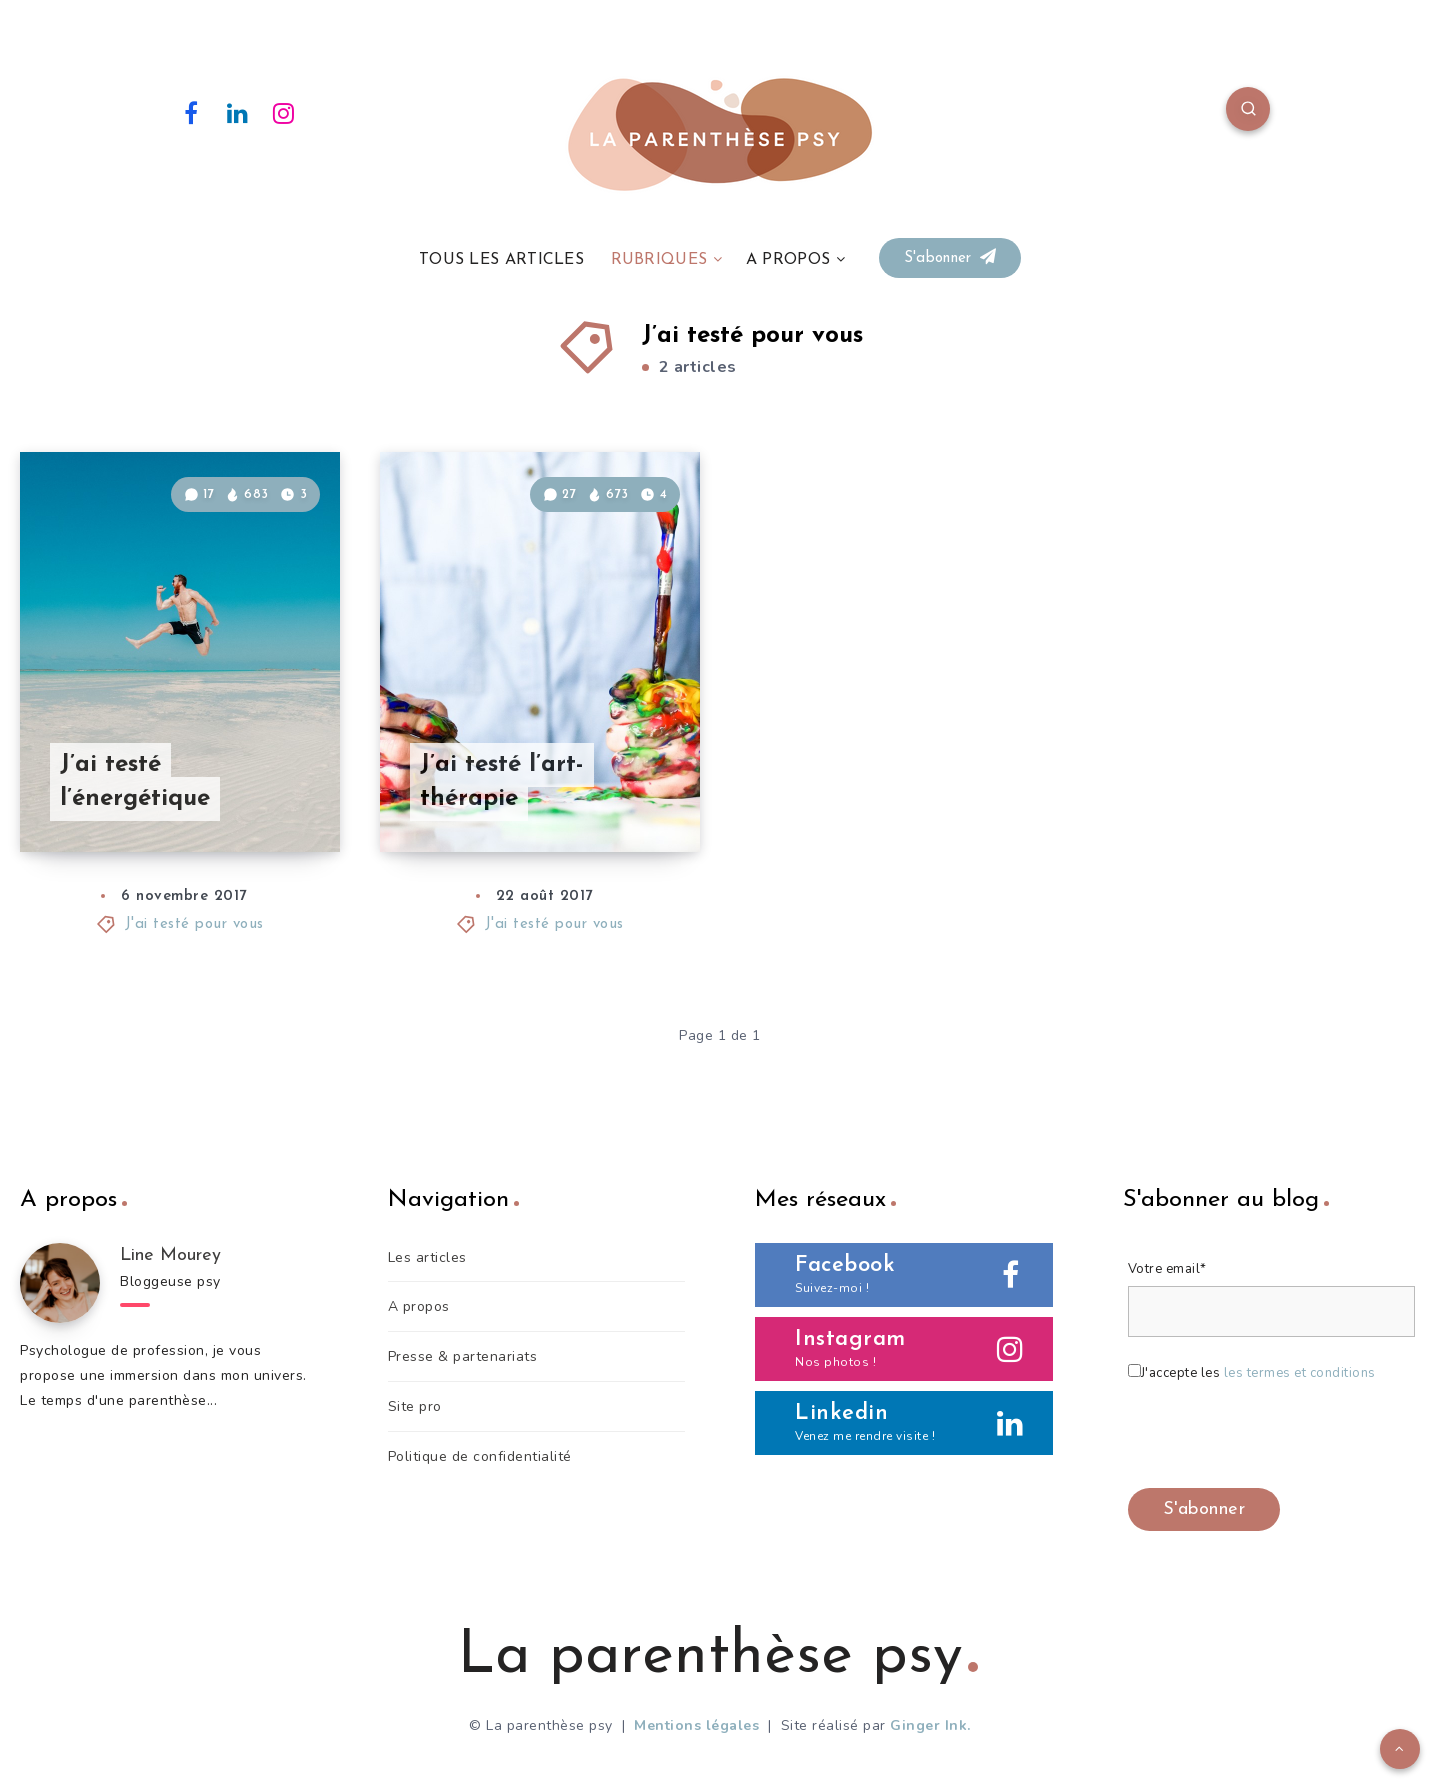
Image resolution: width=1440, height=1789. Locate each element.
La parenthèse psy (718, 1657)
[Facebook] (191, 112)
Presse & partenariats (463, 1356)
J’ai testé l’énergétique (135, 782)
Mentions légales (696, 1725)
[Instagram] (284, 112)
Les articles (427, 1257)
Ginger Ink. (930, 1725)
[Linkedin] (238, 112)
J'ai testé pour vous (194, 924)
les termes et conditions (1300, 1373)
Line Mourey (170, 1255)
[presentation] (1280, 1439)
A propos (419, 1306)
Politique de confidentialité (480, 1456)
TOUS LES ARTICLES (501, 260)
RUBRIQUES (659, 260)
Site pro (415, 1406)
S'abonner (950, 257)
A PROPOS (788, 260)
